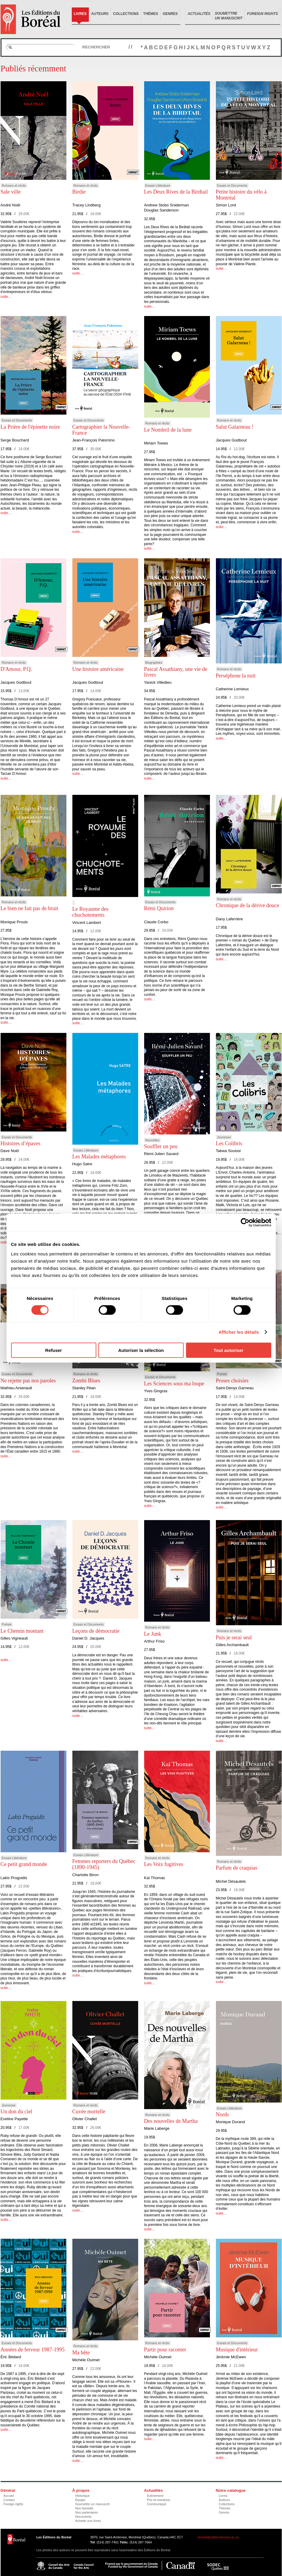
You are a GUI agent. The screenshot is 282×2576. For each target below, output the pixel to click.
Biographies (153, 662)
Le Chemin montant (22, 1631)
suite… (6, 297)
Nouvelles (152, 1140)
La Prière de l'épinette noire (30, 427)
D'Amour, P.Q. (16, 669)
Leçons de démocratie (96, 1631)
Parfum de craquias (236, 1868)
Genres (170, 14)
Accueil (9, 2495)
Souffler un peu (161, 1146)
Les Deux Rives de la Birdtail (176, 192)
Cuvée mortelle (88, 2112)
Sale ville (11, 192)
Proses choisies (232, 1381)
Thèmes (150, 14)
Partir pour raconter (165, 2350)
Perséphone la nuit (236, 676)
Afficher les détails (239, 1332)
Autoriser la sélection (141, 1350)
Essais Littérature (157, 185)
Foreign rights (13, 2504)
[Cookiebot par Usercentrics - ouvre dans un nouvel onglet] (245, 1222)
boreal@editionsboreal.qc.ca (218, 2537)
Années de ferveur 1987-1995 (33, 2350)
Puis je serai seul (234, 1637)
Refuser (53, 1350)
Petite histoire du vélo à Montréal (241, 195)
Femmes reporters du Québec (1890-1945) (103, 1864)
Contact (9, 2500)
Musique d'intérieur (237, 2350)
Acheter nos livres (88, 2521)
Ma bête (81, 2353)
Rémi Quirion (159, 908)
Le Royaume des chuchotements (90, 912)
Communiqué (156, 2504)
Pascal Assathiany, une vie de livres (175, 672)
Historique (82, 2495)
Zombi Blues (86, 1381)
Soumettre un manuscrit (92, 2504)
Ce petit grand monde (24, 1864)
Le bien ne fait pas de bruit (29, 908)
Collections (126, 14)
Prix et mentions (158, 2500)
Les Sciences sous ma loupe (174, 1384)
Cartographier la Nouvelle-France (101, 430)
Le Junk (152, 1634)
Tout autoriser (228, 1350)
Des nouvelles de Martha (171, 2121)
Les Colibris (229, 1143)
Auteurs (100, 14)
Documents (83, 2516)
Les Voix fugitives (163, 1864)
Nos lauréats (84, 2508)
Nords (222, 2114)
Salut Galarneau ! (235, 427)
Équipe (80, 2500)
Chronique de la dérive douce (247, 905)
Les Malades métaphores (99, 1157)
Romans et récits (14, 185)
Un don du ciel (16, 2112)
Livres (80, 14)
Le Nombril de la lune (168, 430)
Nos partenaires (86, 2512)
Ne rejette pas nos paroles (28, 1381)
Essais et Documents (232, 185)
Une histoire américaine (98, 669)
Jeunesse (224, 1137)
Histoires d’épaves (20, 1143)
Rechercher (96, 47)
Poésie (222, 1374)
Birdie (79, 192)
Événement (155, 2495)
